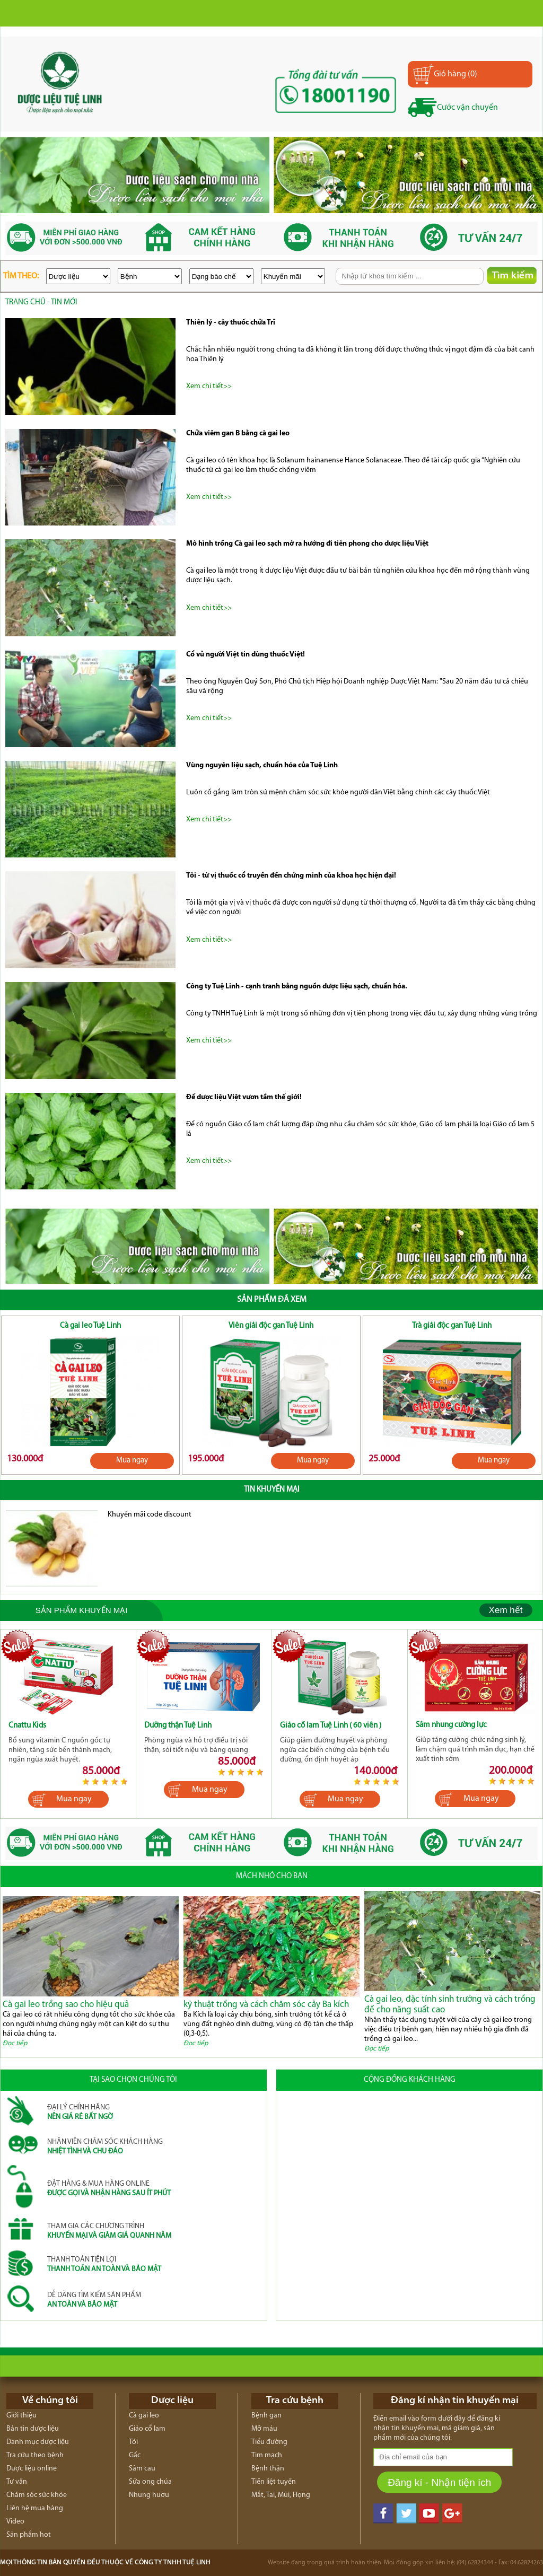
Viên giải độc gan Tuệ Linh (271, 1326)
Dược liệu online (31, 2469)
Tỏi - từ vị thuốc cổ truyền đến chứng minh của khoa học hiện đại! (291, 876)
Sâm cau (142, 2469)
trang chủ (25, 302)
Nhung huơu (149, 2495)
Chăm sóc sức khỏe (36, 2495)
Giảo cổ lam (147, 2429)
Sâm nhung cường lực (451, 1725)
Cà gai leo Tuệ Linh (90, 1326)
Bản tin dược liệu (32, 2429)
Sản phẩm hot (28, 2535)
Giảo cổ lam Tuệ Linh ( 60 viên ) (330, 1726)
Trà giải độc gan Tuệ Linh (452, 1326)
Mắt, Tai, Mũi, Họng (280, 2495)
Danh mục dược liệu (37, 2442)
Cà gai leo (144, 2416)
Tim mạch (266, 2455)
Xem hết (506, 1610)
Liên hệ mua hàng (34, 2508)
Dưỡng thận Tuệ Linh (178, 1726)
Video (15, 2522)
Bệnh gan (266, 2416)
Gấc (135, 2455)
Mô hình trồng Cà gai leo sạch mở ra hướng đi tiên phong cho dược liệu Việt (307, 544)
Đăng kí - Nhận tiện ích (439, 2482)
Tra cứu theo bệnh (35, 2455)
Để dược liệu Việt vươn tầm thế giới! (244, 1097)
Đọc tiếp (15, 2043)
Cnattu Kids (27, 1726)
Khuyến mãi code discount (149, 1515)
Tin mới (64, 302)
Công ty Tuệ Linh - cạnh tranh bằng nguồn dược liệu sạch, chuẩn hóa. (296, 987)
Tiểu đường (269, 2442)
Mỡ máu (264, 2429)
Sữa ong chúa (150, 2482)
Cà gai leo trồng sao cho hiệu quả (66, 2004)
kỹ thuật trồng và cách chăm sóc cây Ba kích (266, 2004)
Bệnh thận (267, 2469)
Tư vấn (16, 2482)
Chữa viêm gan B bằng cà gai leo (238, 433)
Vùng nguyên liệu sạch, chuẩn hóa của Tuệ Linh (262, 765)
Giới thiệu (21, 2416)
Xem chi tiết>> (209, 386)
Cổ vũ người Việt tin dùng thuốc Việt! (245, 655)
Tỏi (133, 2442)
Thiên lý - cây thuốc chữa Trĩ (230, 323)
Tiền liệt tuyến (273, 2482)
